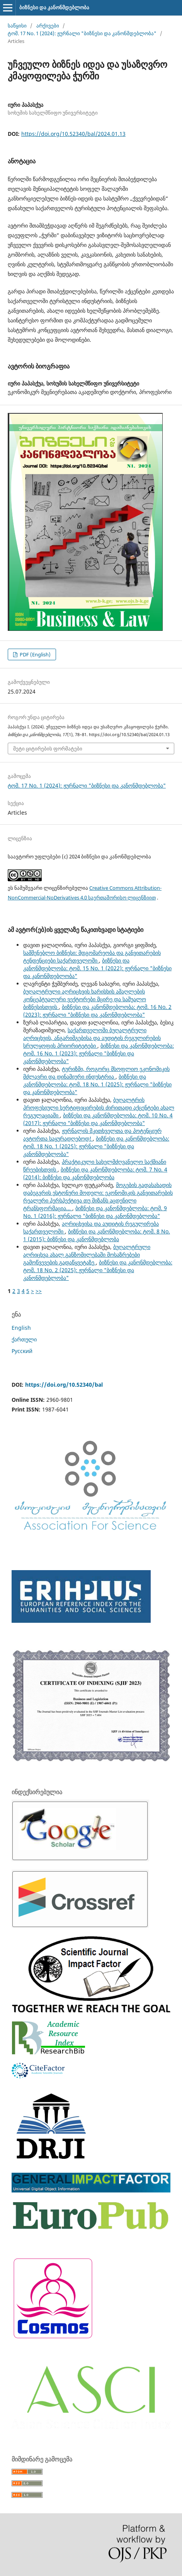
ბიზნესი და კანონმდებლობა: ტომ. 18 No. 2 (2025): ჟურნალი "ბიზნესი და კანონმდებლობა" (97, 1270)
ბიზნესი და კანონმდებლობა (54, 7)
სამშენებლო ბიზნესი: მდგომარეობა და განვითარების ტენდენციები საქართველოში (92, 956)
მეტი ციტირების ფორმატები (47, 748)
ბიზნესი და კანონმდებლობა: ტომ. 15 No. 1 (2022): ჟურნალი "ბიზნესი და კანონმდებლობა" (97, 968)
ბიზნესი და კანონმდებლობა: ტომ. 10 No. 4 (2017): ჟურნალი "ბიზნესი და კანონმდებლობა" (98, 1119)
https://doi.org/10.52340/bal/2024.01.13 (73, 133)
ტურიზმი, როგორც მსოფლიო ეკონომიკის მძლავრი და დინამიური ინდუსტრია (96, 1072)
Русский (22, 1351)
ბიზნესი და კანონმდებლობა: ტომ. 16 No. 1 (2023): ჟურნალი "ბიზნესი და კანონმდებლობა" (98, 1053)
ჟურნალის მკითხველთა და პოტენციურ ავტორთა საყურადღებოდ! (92, 1134)
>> (39, 1291)
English (21, 1327)
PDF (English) (35, 654)
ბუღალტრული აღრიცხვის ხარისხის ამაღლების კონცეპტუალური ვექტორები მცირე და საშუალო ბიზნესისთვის (84, 999)
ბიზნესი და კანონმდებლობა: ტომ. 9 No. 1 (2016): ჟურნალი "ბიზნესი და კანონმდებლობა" (95, 1211)
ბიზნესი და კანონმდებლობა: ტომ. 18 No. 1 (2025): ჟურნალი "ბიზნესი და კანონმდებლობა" (97, 1084)
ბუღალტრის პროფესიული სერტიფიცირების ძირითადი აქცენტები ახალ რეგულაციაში (98, 1107)
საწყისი (17, 25)
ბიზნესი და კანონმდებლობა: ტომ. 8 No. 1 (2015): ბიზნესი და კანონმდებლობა (96, 1235)
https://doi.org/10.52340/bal (64, 1384)
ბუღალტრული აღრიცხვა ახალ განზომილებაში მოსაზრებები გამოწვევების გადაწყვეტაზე (86, 1254)
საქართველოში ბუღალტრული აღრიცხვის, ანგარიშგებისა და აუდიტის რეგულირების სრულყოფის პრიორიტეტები (92, 1037)
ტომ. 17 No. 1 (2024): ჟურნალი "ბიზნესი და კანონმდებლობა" (82, 33)
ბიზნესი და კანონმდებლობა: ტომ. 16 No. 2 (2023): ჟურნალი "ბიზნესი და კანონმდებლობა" (97, 1010)
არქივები (47, 25)
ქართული (24, 1339)
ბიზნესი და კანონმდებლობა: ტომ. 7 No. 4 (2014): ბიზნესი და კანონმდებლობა (95, 1173)
